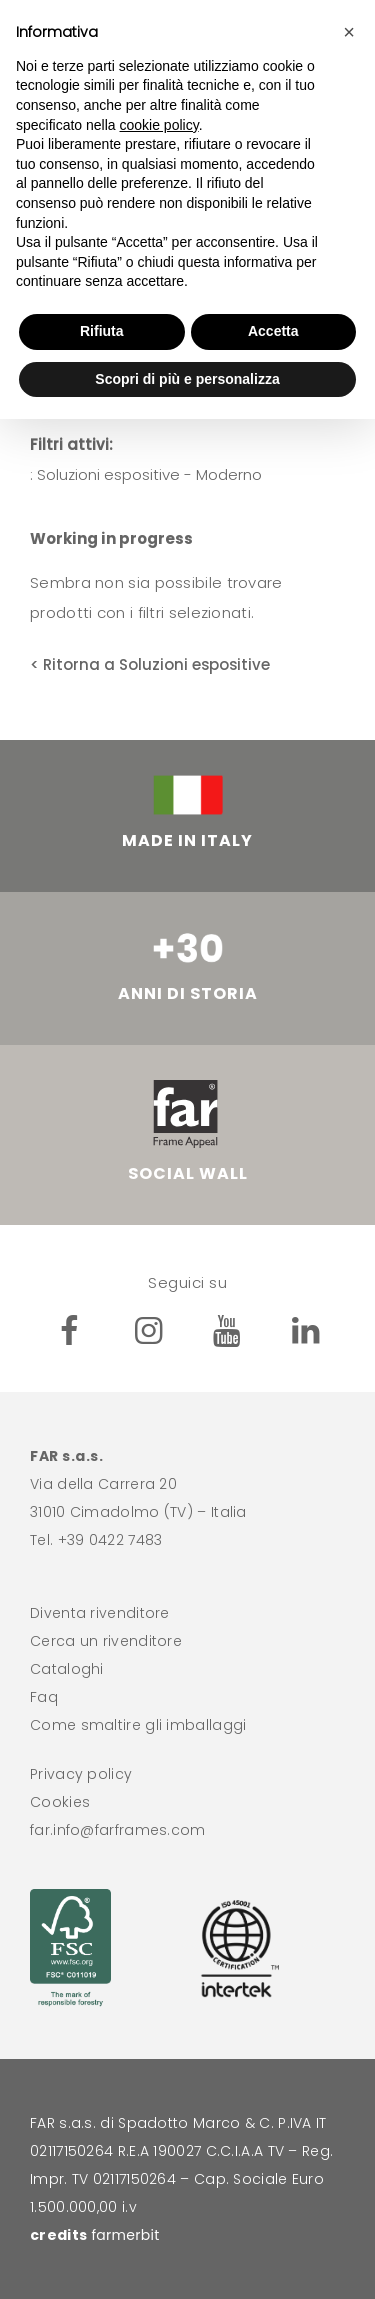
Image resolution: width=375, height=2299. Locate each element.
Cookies (60, 1802)
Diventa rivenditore (100, 1613)
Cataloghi (67, 1669)
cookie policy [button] (159, 125)
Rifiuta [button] (102, 331)
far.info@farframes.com (118, 1830)
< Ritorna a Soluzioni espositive (150, 664)
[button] (349, 32)
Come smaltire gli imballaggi (138, 1725)
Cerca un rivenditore (106, 1641)
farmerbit (125, 2235)
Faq (44, 1697)
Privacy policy (81, 1774)
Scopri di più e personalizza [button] (187, 379)
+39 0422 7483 (110, 1540)
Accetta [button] (273, 331)
